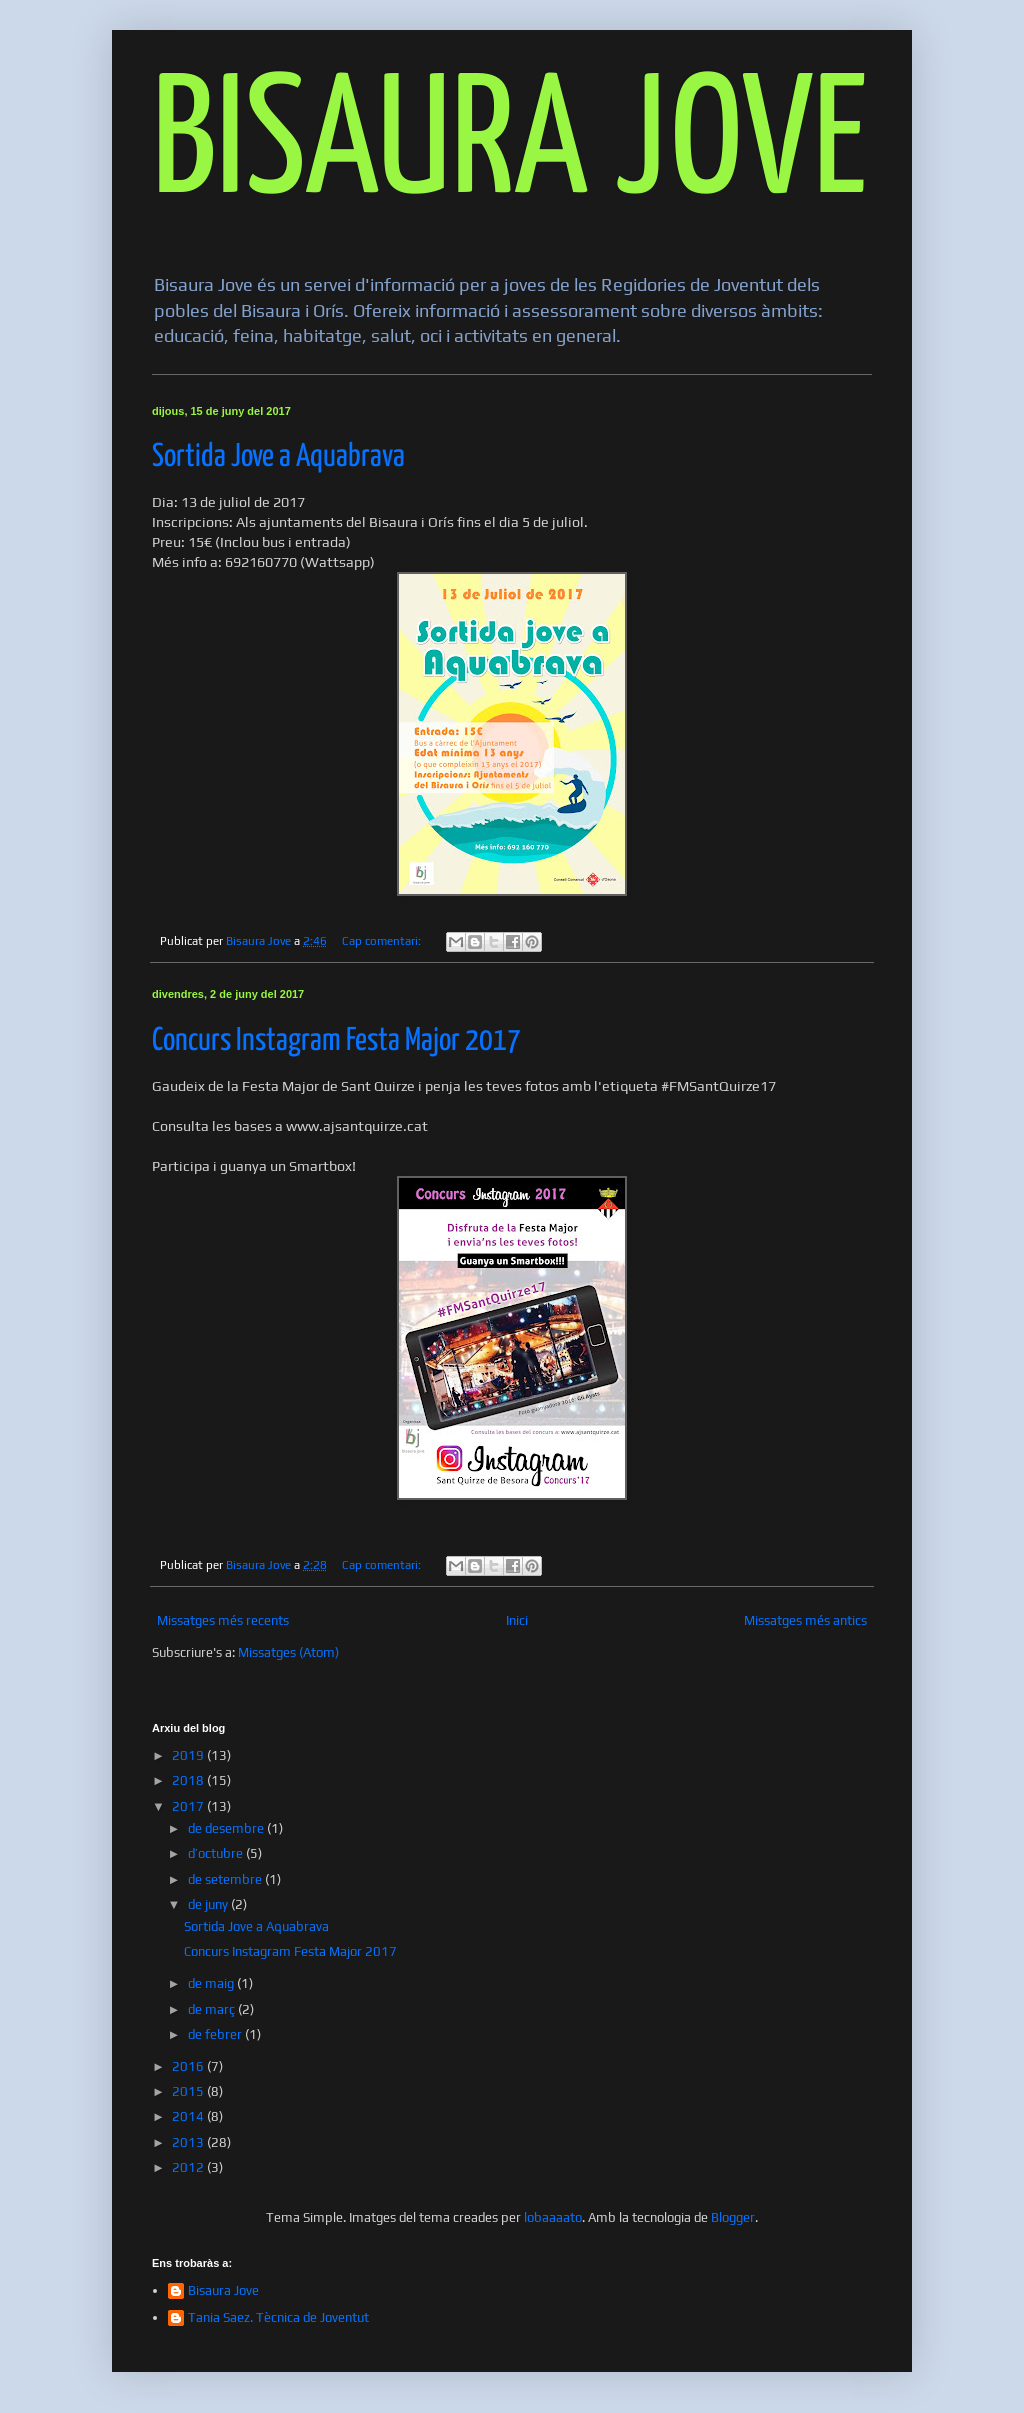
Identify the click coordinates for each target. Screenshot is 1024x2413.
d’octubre (217, 1853)
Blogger (733, 2217)
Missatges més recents (223, 1620)
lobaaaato (553, 2217)
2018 (189, 1780)
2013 (189, 2142)
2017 (189, 1806)
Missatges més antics (805, 1620)
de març (213, 2009)
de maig (212, 1983)
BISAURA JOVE (509, 146)
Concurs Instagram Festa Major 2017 (336, 1041)
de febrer (216, 2034)
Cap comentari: (383, 941)
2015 (189, 2091)
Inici (517, 1620)
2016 (189, 2066)
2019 (189, 1755)
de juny (209, 1904)
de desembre (227, 1828)
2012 (189, 2167)
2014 (189, 2116)
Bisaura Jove (223, 2290)
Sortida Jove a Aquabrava (278, 457)
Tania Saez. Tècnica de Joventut (278, 2317)
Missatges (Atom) (288, 1652)
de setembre (226, 1879)
